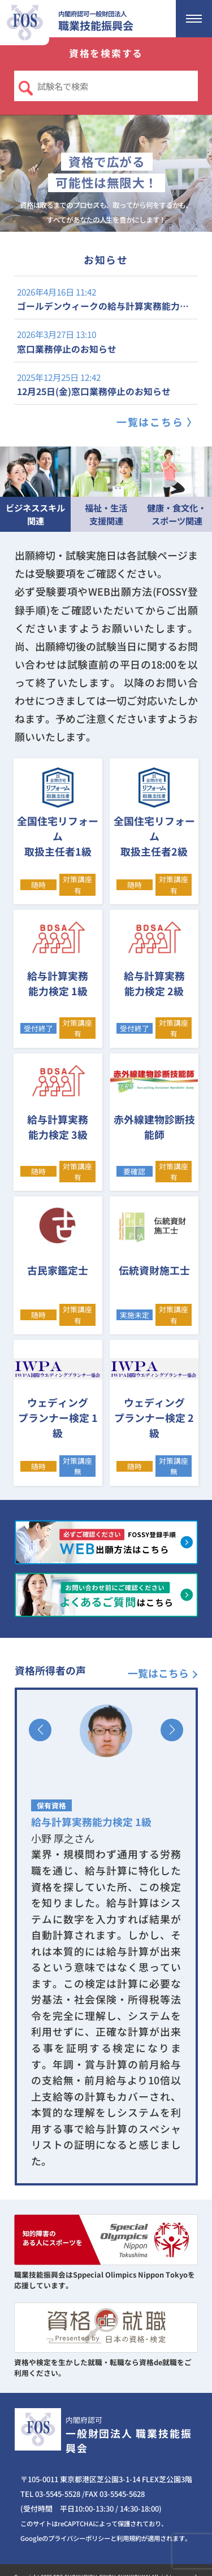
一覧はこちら (158, 1673)
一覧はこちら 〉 (157, 421)
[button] (40, 1730)
